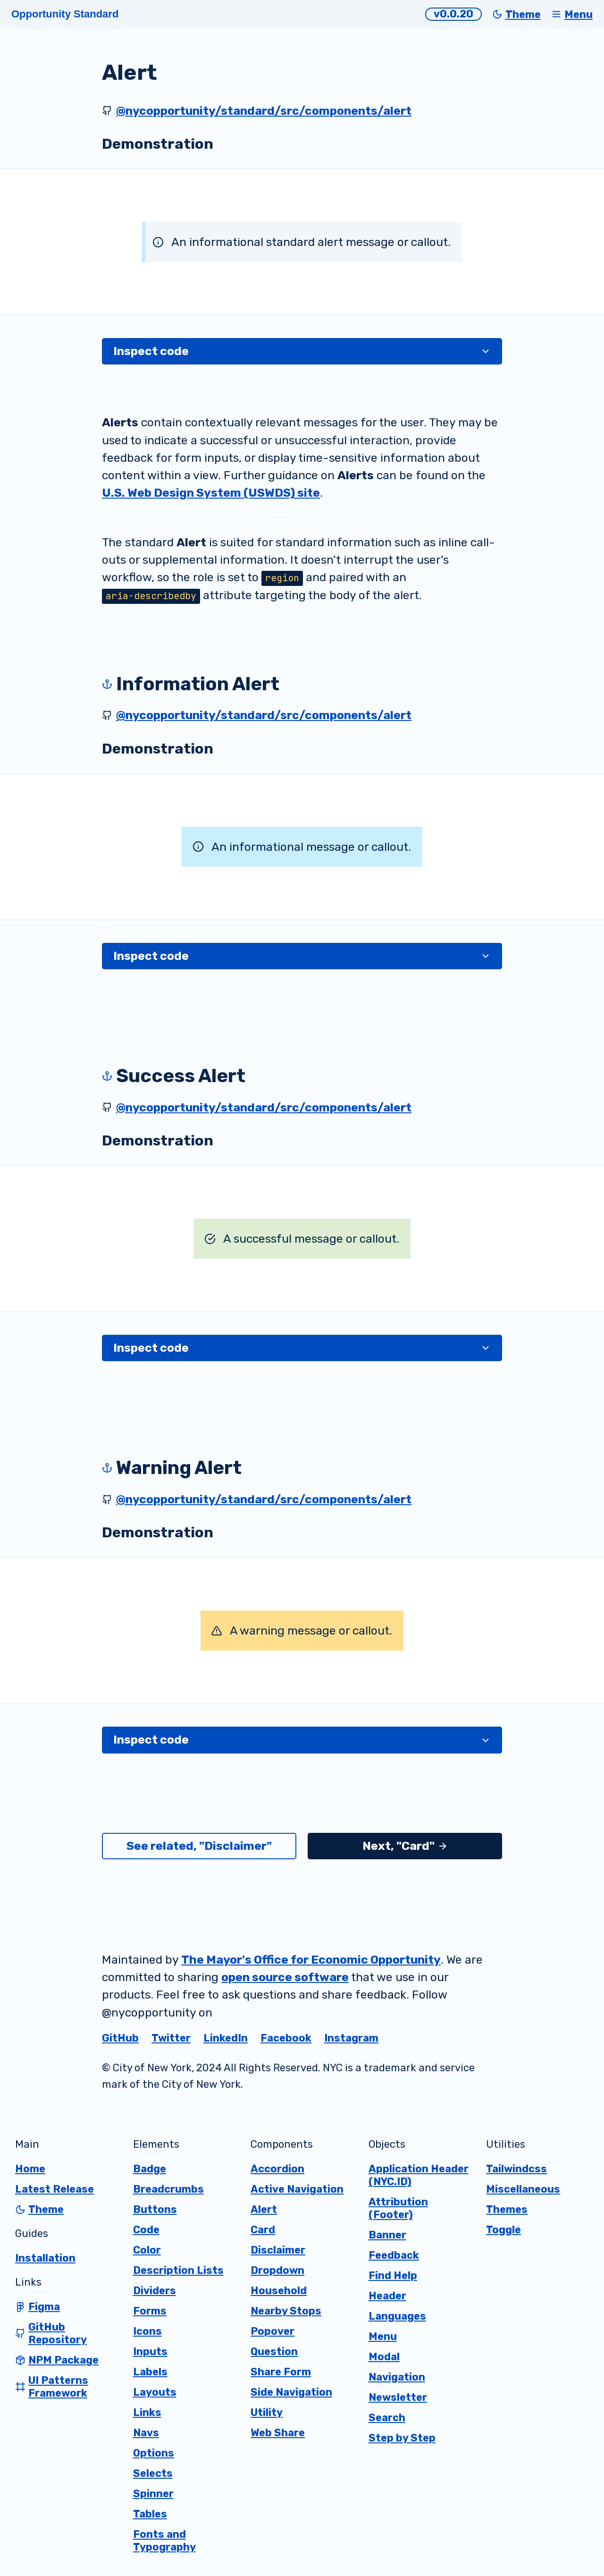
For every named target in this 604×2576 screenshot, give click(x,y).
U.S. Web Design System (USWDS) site (211, 493)
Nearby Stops (286, 2311)
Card (263, 2229)
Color (147, 2250)
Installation (45, 2258)
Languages (397, 2316)
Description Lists (178, 2270)
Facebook (285, 2038)
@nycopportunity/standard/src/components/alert (263, 111)
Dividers (154, 2290)
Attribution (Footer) (398, 2208)
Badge (149, 2168)
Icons (147, 2331)
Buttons (155, 2209)
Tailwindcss (516, 2168)
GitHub (120, 2038)
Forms (150, 2311)
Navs (146, 2432)
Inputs (150, 2351)
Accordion (277, 2168)
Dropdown (277, 2270)
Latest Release (54, 2189)
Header (387, 2295)
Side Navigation (291, 2392)
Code (146, 2229)
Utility (267, 2412)
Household (279, 2290)
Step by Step (402, 2438)
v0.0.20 (453, 14)
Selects (153, 2473)
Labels (150, 2371)
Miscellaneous (523, 2189)
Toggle (503, 2229)
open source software (285, 1977)
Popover (272, 2331)
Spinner (153, 2493)
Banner (387, 2235)
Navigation (397, 2377)
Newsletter (398, 2397)
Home (30, 2168)
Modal (384, 2356)
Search (387, 2417)
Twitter (171, 2038)
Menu (383, 2336)
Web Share (278, 2432)
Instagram (351, 2038)
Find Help (393, 2275)
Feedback (394, 2255)
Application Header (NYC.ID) (419, 2175)
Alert (264, 2209)
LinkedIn (225, 2038)
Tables (150, 2514)
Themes (507, 2209)
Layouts (154, 2392)
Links (147, 2412)
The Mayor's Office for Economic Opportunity (311, 1959)
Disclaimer (278, 2250)
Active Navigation (297, 2189)
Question (274, 2351)
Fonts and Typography (164, 2540)
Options (153, 2453)
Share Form (281, 2371)
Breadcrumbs (168, 2189)
